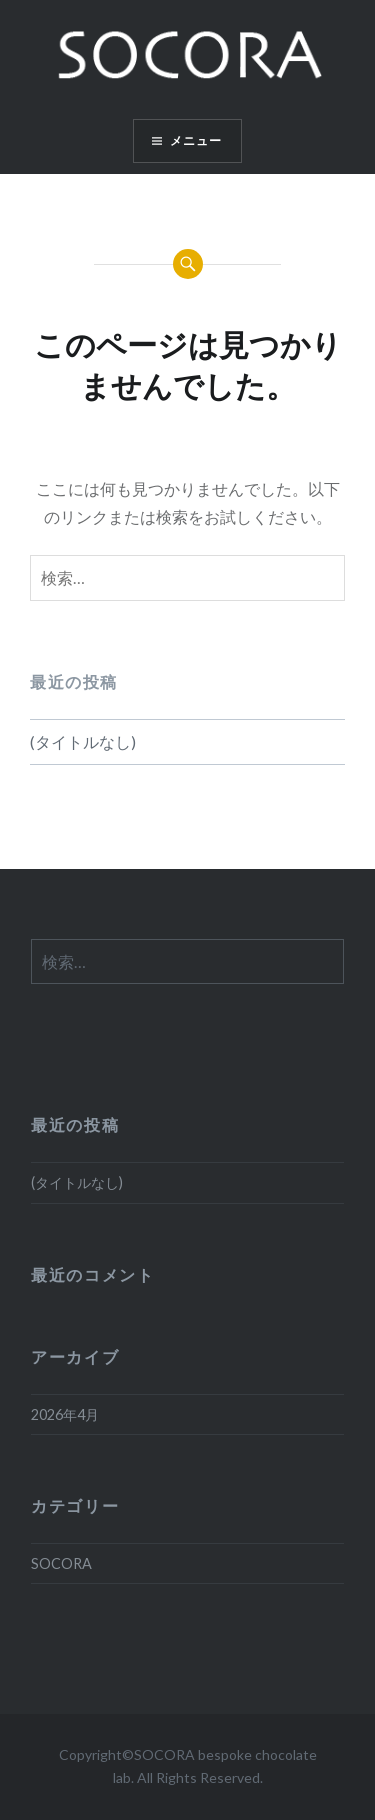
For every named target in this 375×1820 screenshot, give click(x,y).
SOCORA (61, 1563)
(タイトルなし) (83, 741)
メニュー (196, 140)
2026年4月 (65, 1414)
